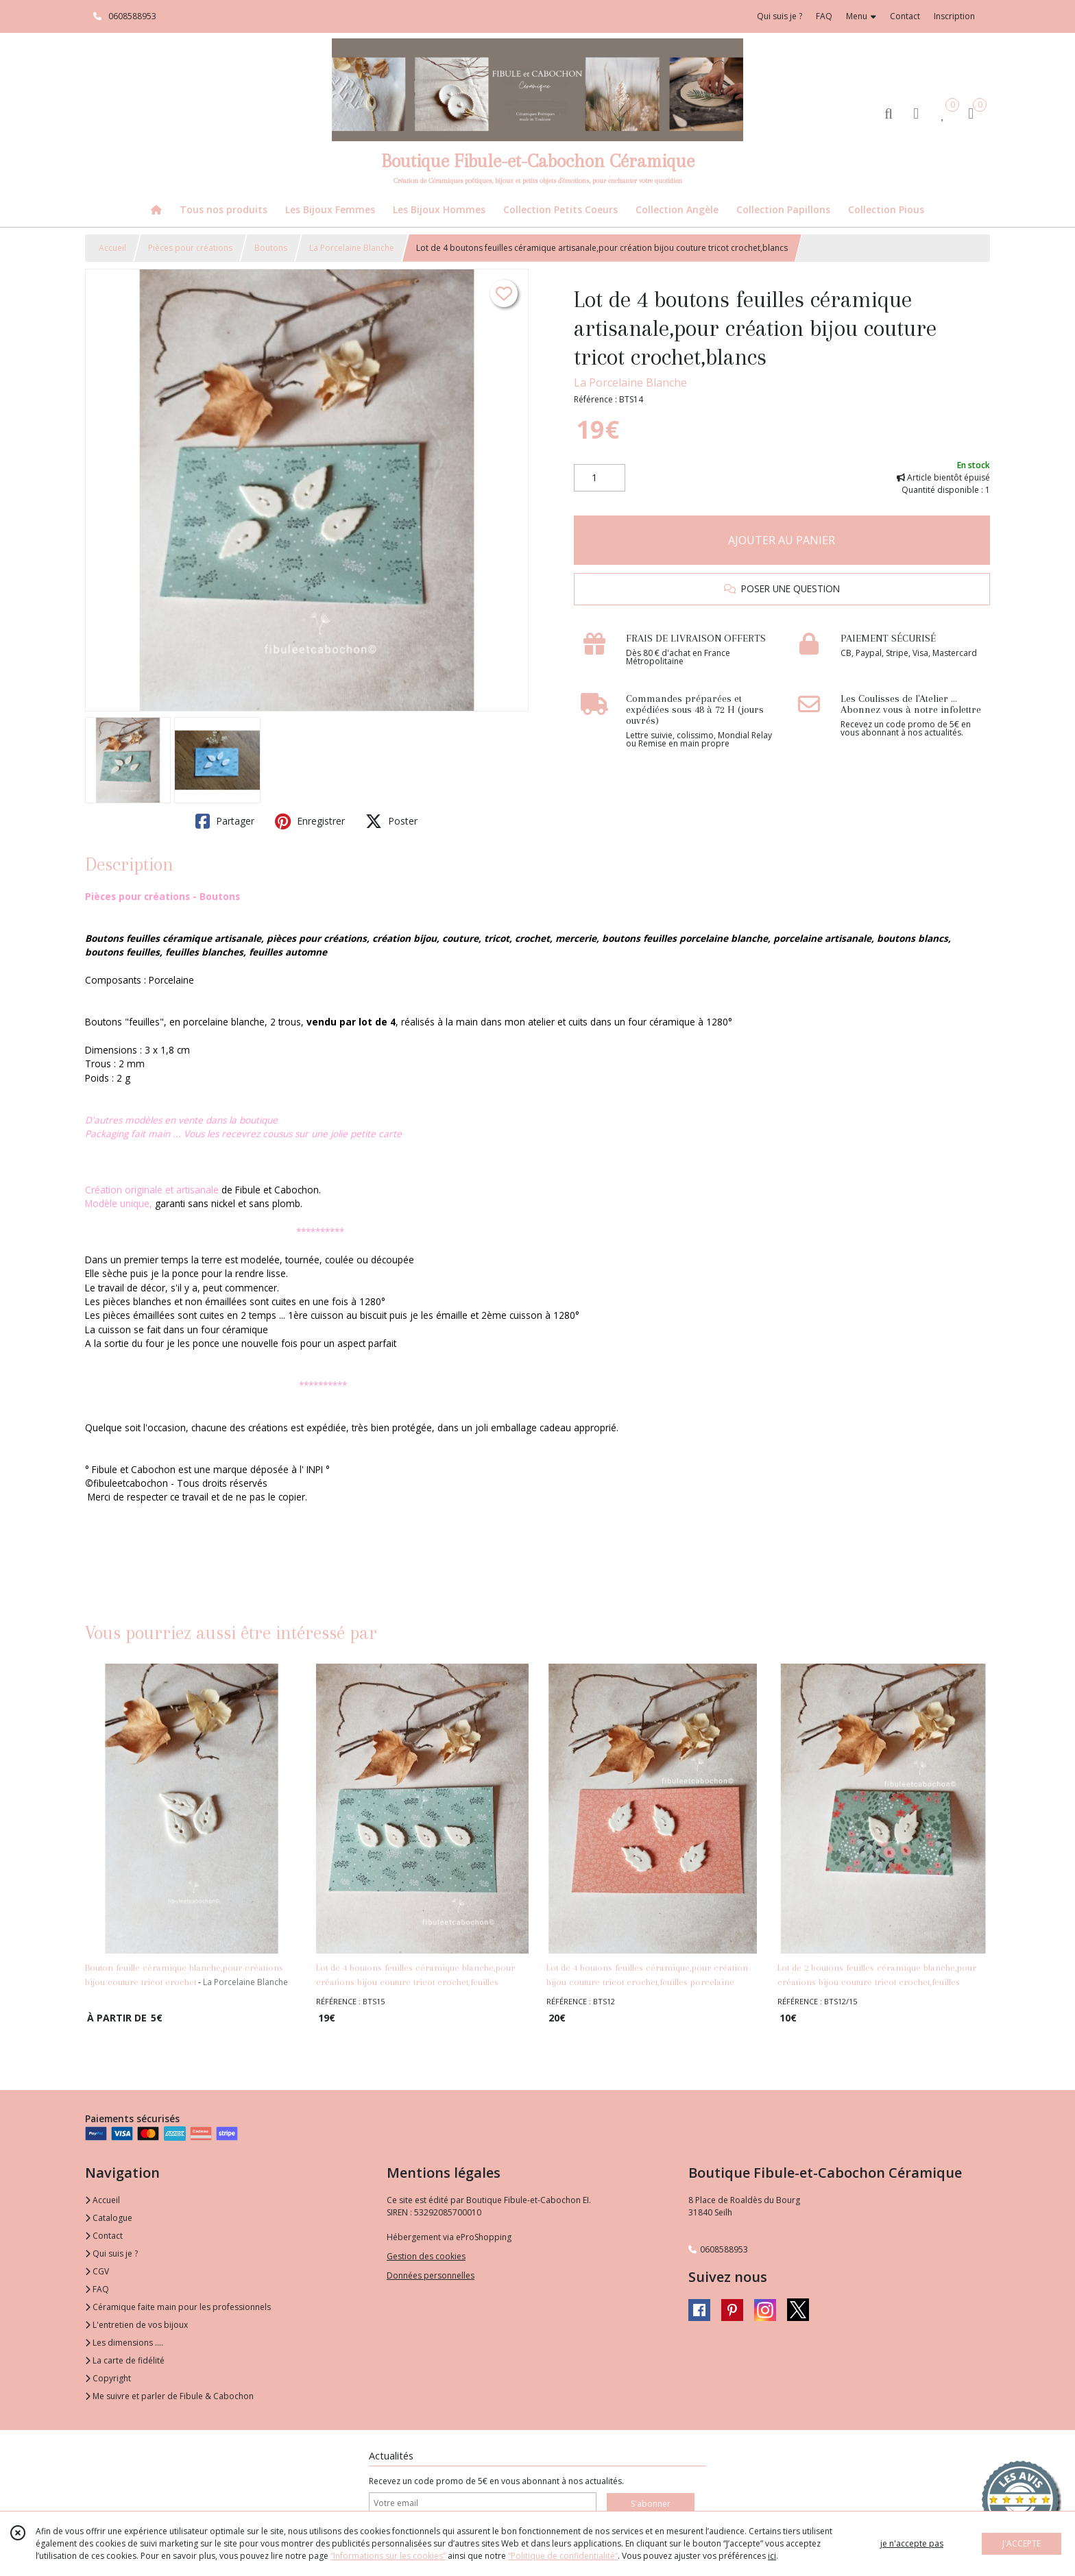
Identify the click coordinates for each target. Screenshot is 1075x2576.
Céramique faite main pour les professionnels (178, 2307)
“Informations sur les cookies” (388, 2556)
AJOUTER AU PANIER (781, 540)
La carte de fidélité (125, 2360)
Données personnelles (430, 2275)
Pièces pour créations (190, 248)
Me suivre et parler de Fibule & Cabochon (169, 2396)
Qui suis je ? (111, 2253)
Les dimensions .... (124, 2342)
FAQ (97, 2289)
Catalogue (108, 2218)
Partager (224, 821)
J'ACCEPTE (1021, 2543)
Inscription (954, 16)
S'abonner (651, 2504)
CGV (97, 2271)
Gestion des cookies (426, 2256)
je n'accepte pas (911, 2543)
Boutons (270, 248)
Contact (905, 16)
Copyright (108, 2378)
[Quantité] (599, 477)
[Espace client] (916, 112)
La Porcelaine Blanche (351, 248)
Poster (391, 821)
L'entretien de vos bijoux (136, 2325)
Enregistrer (310, 821)
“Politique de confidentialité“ (563, 2556)
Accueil (112, 248)
